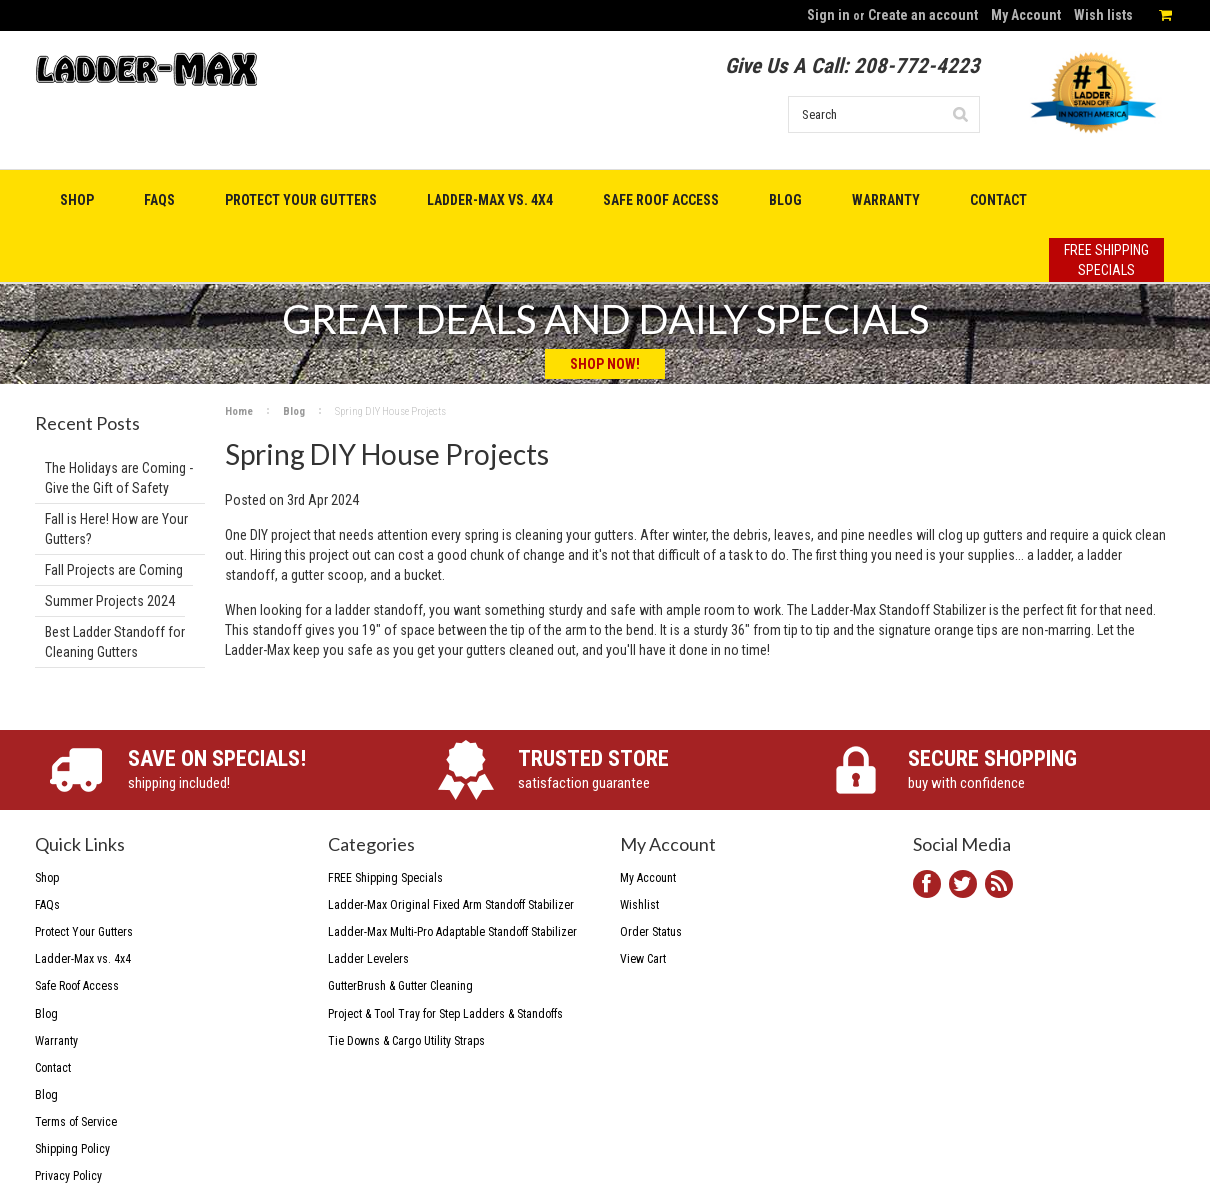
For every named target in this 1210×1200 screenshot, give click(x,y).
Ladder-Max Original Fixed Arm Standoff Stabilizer (451, 905)
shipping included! (262, 768)
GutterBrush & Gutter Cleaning (400, 986)
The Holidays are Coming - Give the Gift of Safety (119, 478)
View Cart (643, 959)
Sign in (828, 15)
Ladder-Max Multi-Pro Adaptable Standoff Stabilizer (452, 932)
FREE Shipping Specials (385, 878)
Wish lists (1103, 15)
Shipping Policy (72, 1149)
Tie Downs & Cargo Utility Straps (406, 1041)
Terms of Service (76, 1122)
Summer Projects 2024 (110, 601)
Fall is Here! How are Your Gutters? (116, 529)
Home (239, 411)
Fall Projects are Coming (114, 570)
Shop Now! (605, 364)
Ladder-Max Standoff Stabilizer (898, 610)
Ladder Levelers (368, 959)
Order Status (651, 932)
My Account (1026, 15)
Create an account (923, 15)
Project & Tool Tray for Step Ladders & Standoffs (445, 1014)
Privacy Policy (68, 1176)
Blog (294, 411)
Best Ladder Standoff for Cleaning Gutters (115, 642)
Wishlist (639, 905)
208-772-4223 (917, 66)
